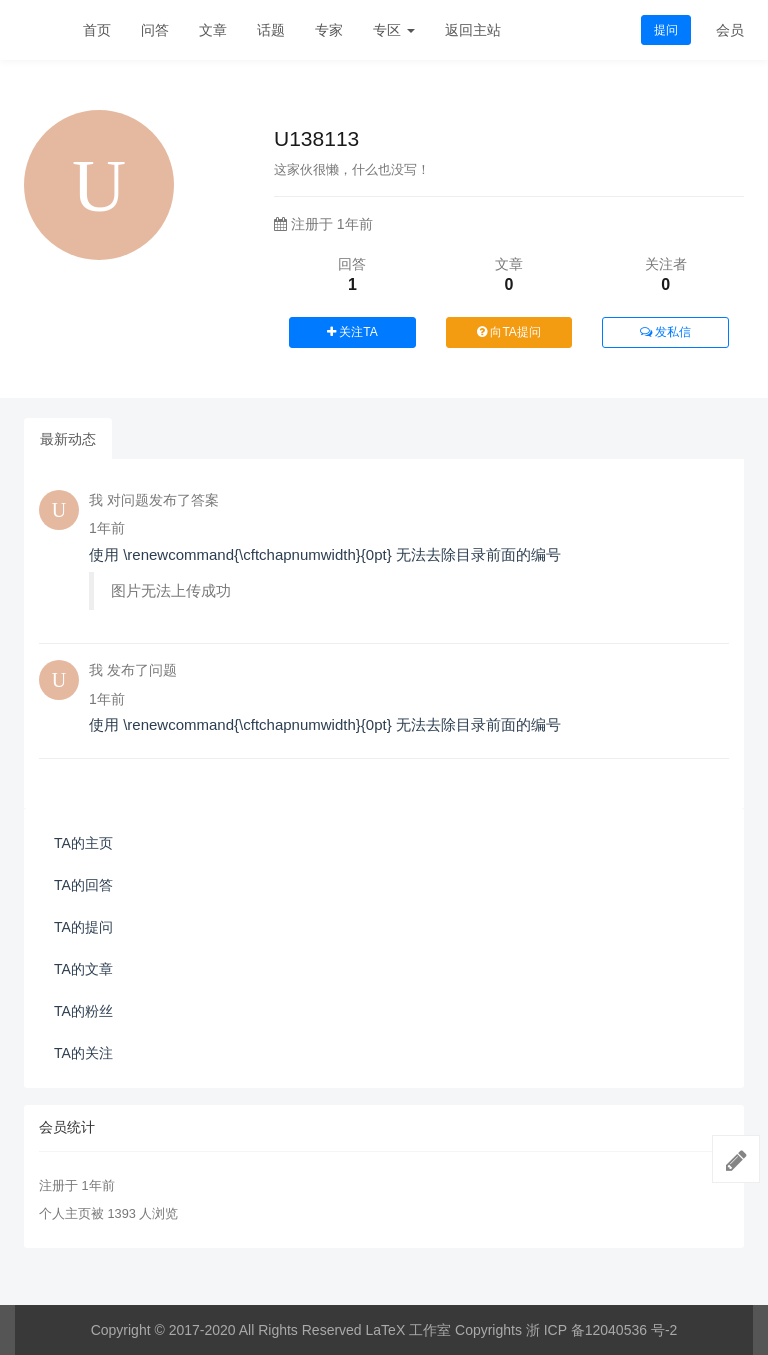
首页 (97, 30)
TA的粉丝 (83, 1011)
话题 (271, 30)
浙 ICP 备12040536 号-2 (602, 1330)
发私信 (665, 332)
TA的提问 (83, 927)
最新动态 (68, 439)
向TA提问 (509, 332)
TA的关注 (83, 1053)
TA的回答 (83, 885)
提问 (666, 30)
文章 (213, 30)
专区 (394, 30)
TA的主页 (83, 843)
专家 (329, 30)
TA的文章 (83, 969)
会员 (730, 30)
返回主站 (473, 30)
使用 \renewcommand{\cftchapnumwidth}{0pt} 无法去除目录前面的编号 (325, 554)
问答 (155, 30)
